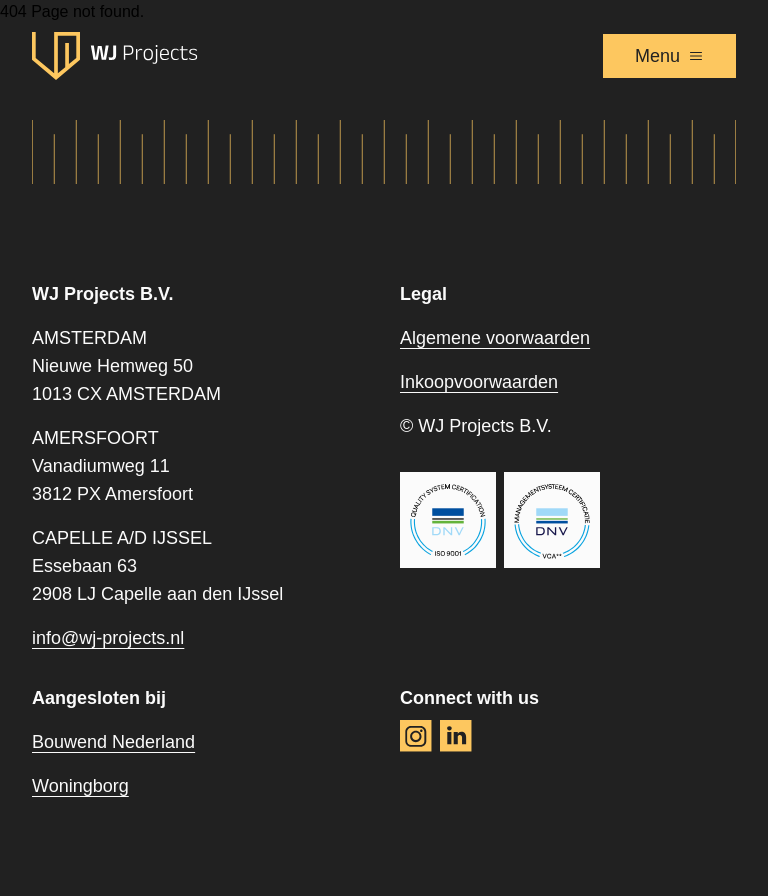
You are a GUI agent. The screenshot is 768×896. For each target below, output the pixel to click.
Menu (669, 56)
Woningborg (80, 786)
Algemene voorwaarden (495, 338)
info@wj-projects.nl (108, 638)
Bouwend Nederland (113, 742)
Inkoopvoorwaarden (479, 382)
